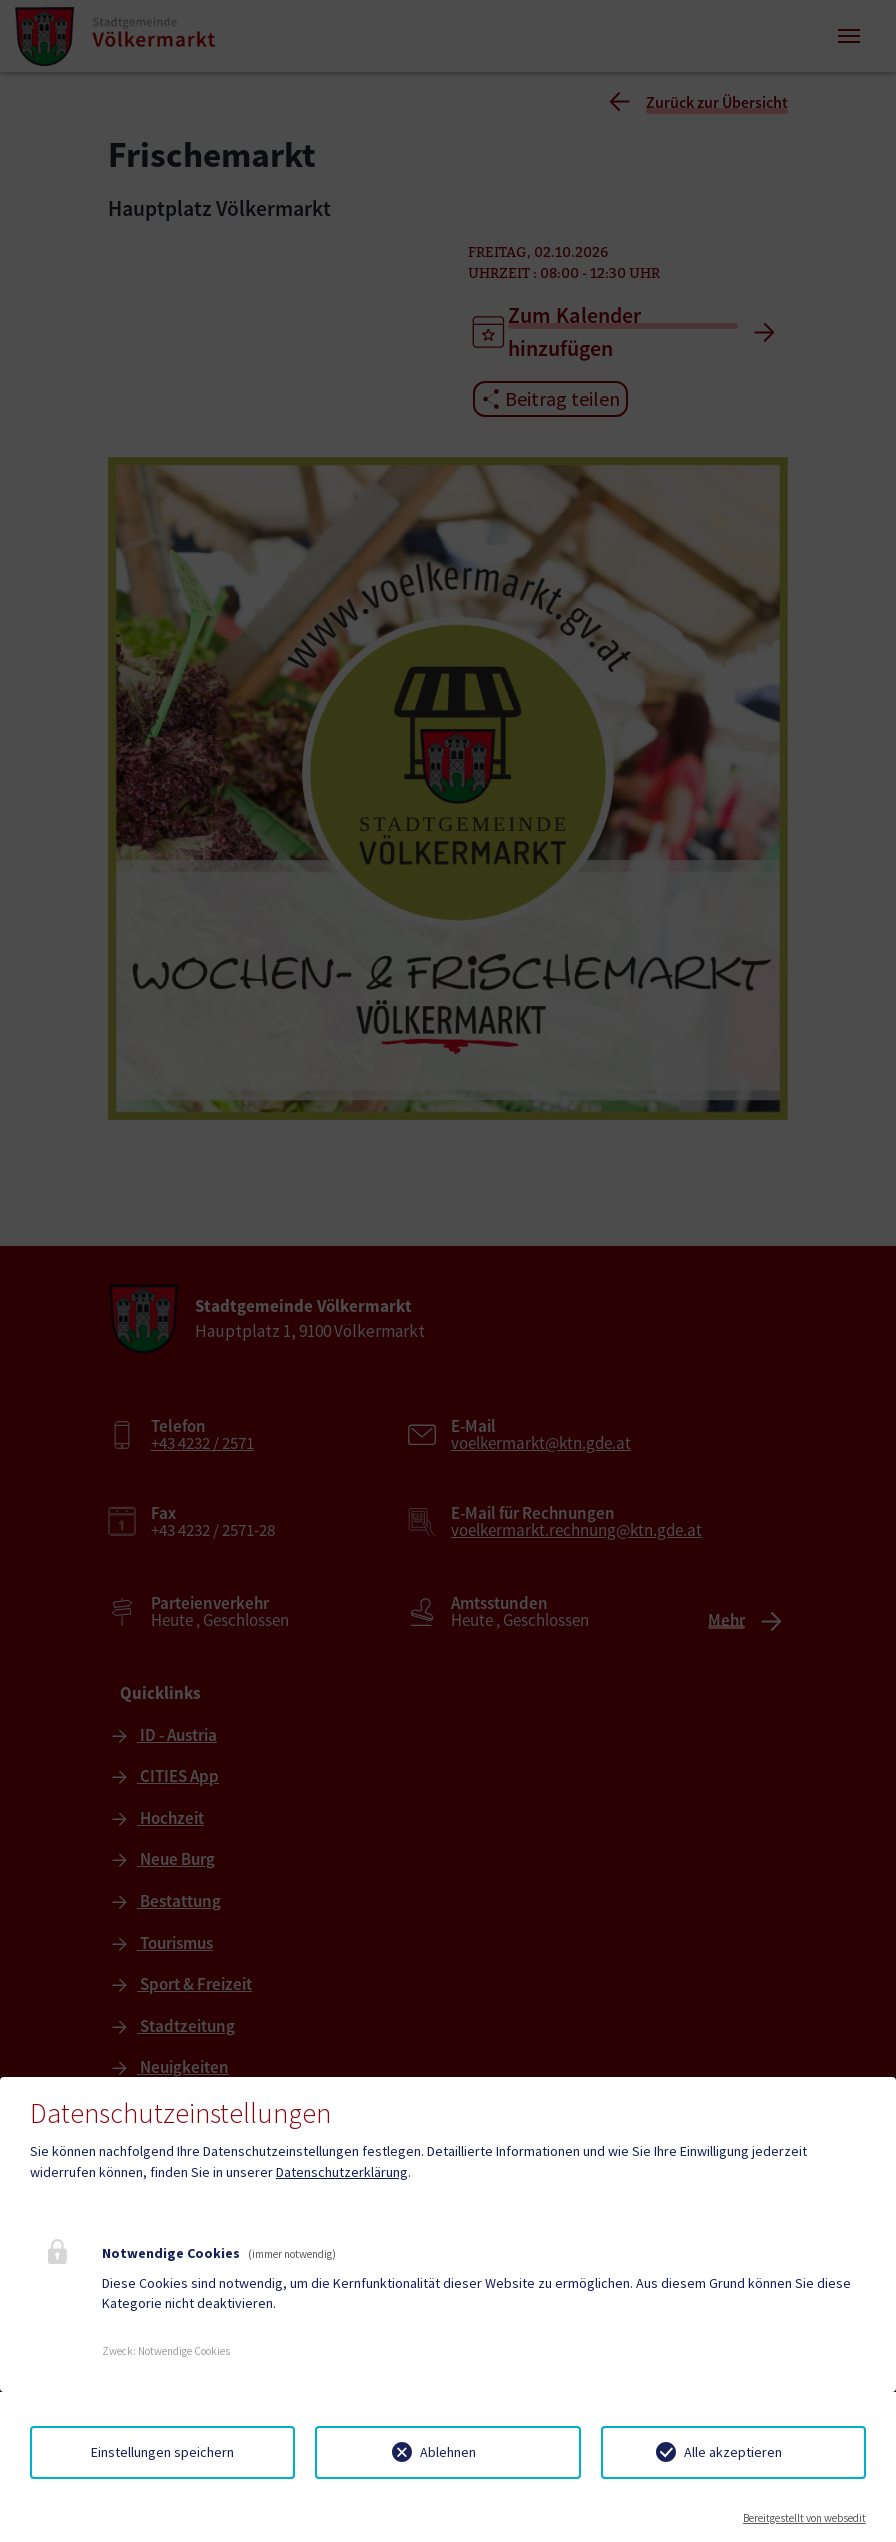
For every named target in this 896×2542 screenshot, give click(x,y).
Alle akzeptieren (733, 2452)
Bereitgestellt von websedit (804, 2518)
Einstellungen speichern (162, 2452)
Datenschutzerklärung (342, 2172)
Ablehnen (448, 2452)
